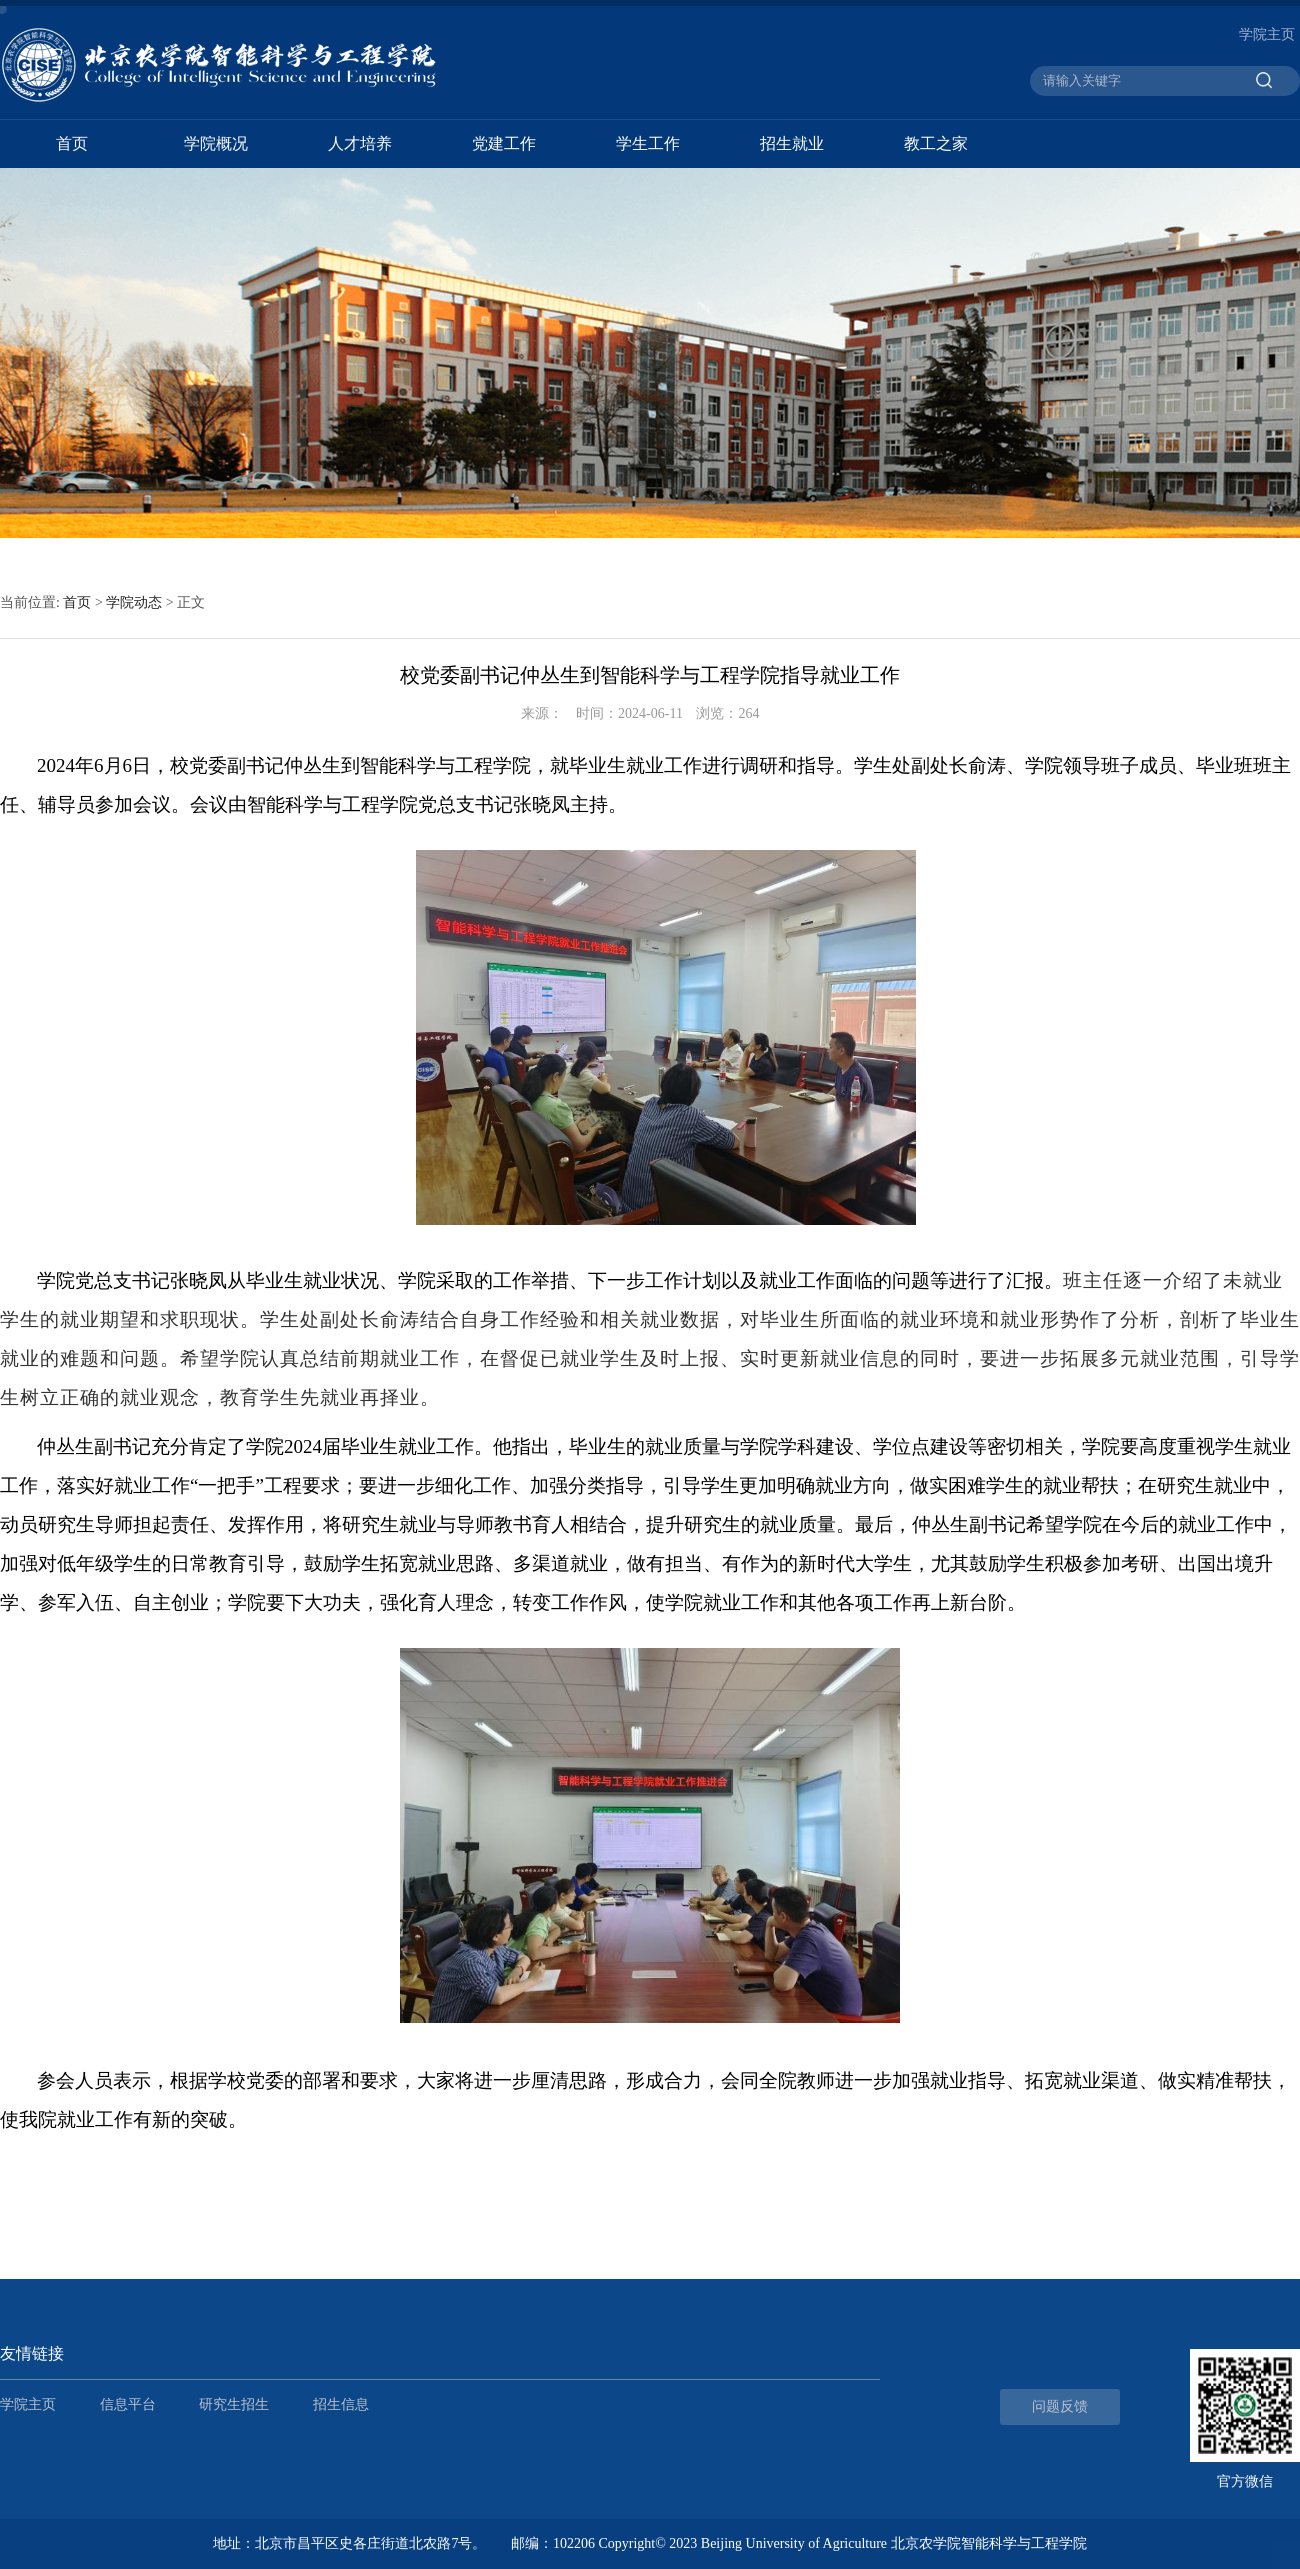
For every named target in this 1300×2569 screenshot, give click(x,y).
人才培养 (360, 143)
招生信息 (341, 2404)
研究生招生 (234, 2404)
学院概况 (216, 143)
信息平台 (128, 2404)
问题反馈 (1060, 2406)
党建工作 (504, 143)
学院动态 (134, 602)
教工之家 (936, 143)
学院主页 (1267, 34)
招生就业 (792, 143)
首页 (72, 143)
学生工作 (648, 143)
